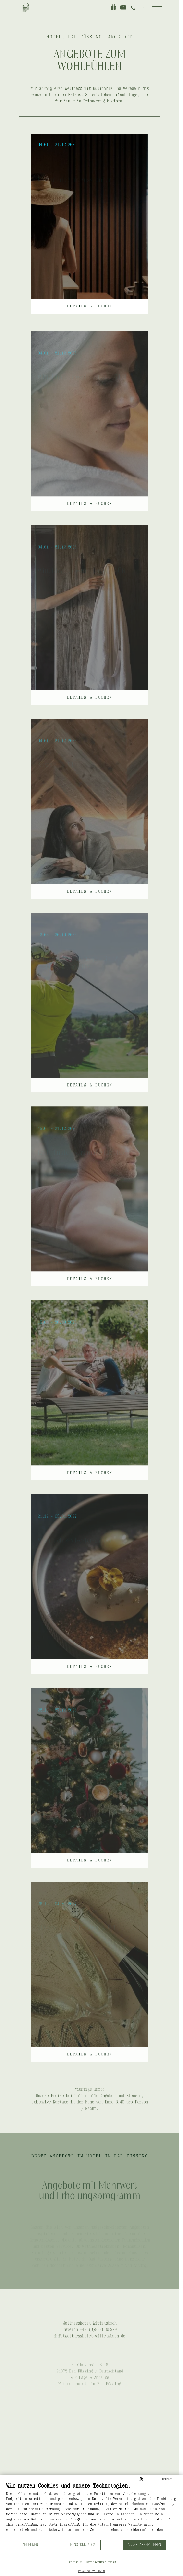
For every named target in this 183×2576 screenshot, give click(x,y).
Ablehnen (30, 2545)
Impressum (74, 2562)
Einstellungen (83, 2545)
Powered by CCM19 (91, 2571)
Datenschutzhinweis (101, 2562)
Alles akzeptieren (144, 2545)
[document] (91, 2511)
